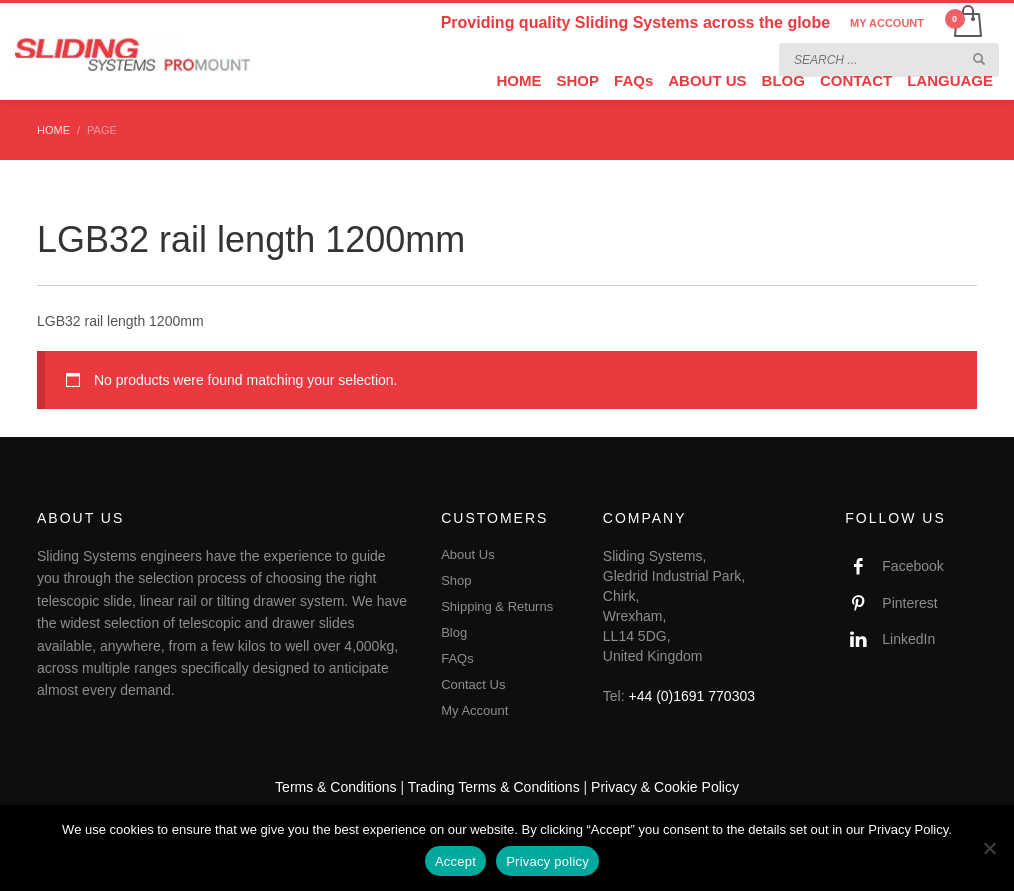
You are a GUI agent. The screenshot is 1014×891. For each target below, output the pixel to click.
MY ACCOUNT (887, 23)
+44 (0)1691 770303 (692, 696)
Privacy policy (547, 861)
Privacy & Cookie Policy (665, 787)
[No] (989, 848)
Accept (455, 861)
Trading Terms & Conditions (494, 787)
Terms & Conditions (335, 787)
